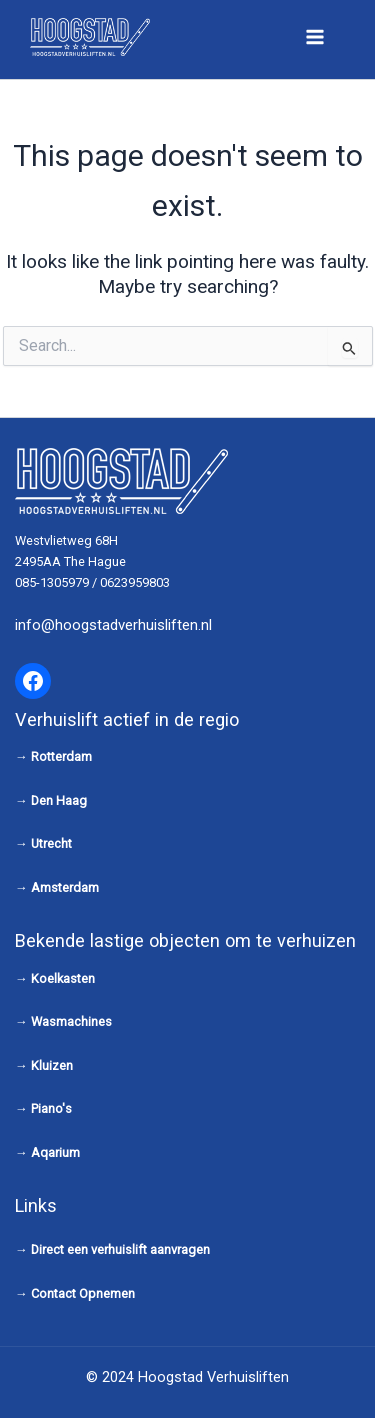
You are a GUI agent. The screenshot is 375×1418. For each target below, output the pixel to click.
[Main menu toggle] (314, 36)
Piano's (51, 1108)
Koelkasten (63, 978)
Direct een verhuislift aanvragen (120, 1249)
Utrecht (51, 843)
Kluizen (52, 1065)
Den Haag (59, 800)
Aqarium (55, 1152)
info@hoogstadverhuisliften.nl (113, 625)
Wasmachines (71, 1021)
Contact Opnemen (83, 1293)
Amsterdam (65, 887)
